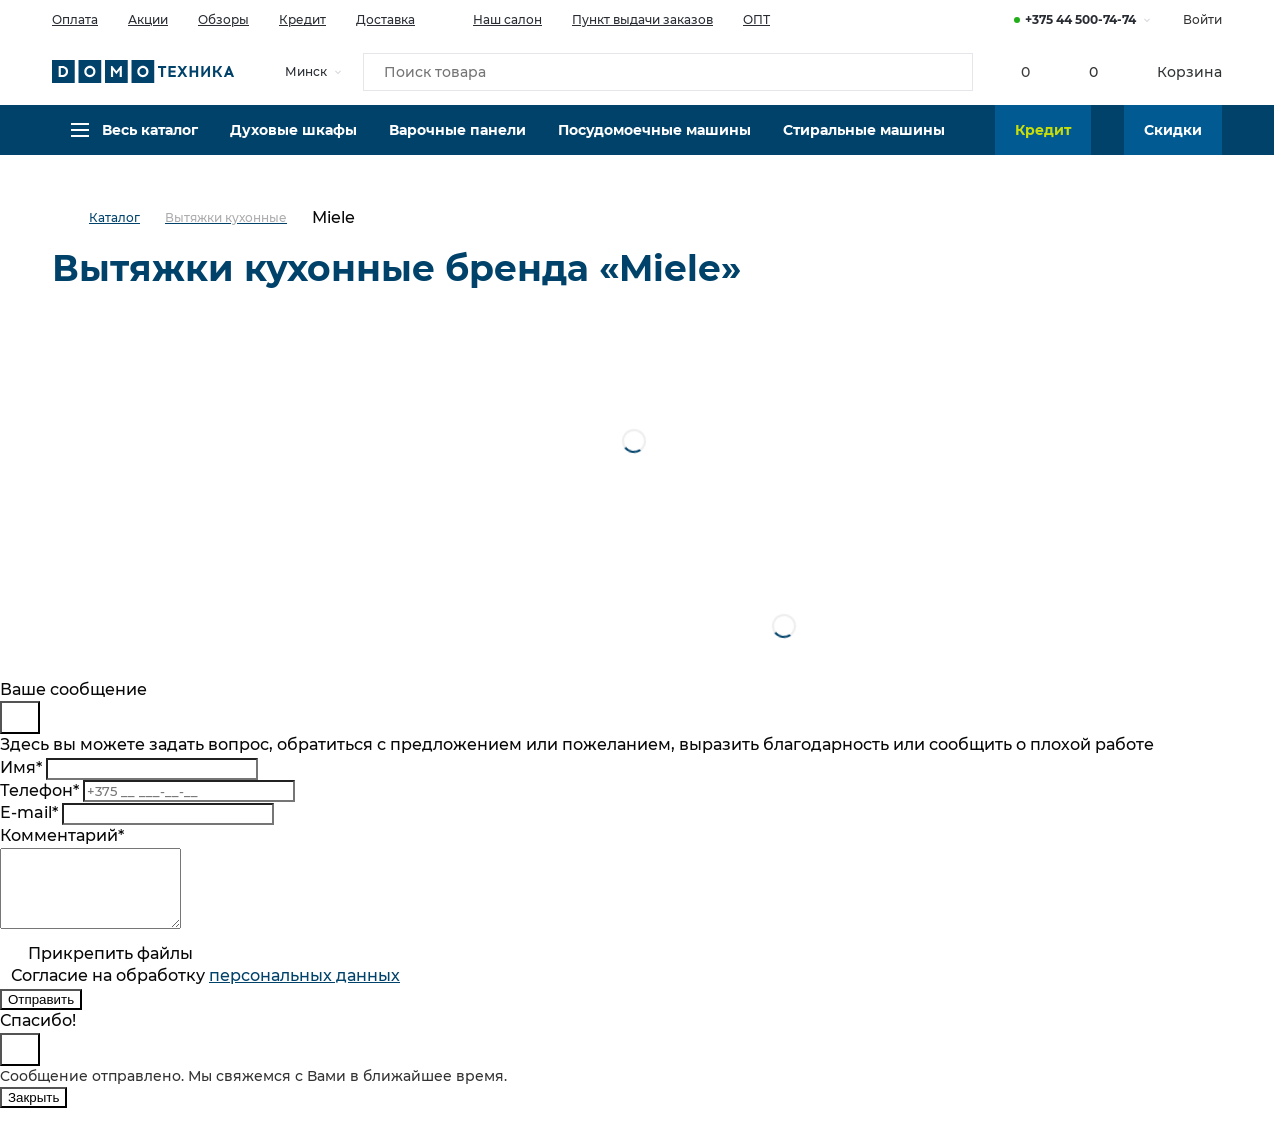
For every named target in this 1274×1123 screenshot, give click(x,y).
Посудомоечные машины (654, 145)
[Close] (20, 717)
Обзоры (223, 19)
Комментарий (62, 835)
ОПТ (756, 19)
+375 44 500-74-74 (1080, 19)
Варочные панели (457, 145)
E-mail (29, 812)
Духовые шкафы (293, 145)
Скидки (1173, 145)
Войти (1202, 19)
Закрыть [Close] (33, 1112)
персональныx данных (304, 990)
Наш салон (493, 18)
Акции (148, 19)
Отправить (41, 1014)
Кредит (302, 19)
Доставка (385, 19)
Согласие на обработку (205, 990)
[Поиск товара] (668, 74)
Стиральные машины (864, 145)
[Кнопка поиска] (948, 74)
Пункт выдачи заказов (642, 19)
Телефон (39, 790)
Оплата (75, 19)
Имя (21, 767)
